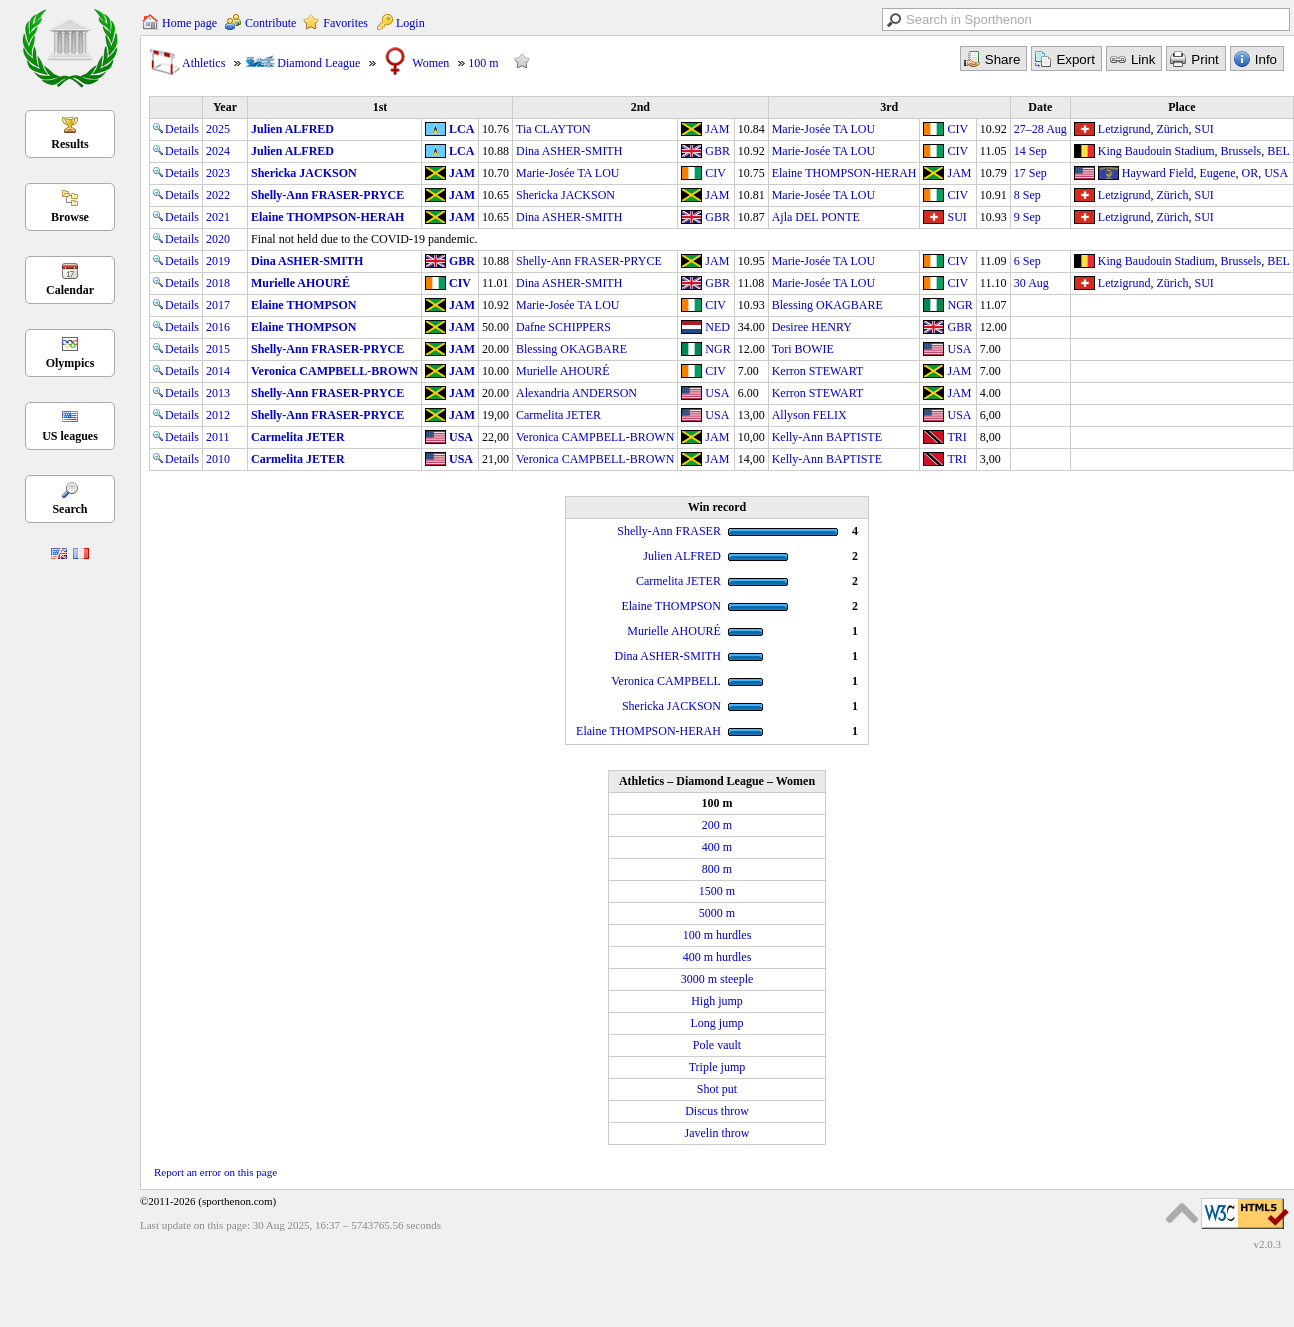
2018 (218, 283)
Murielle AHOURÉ (300, 283)
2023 (218, 173)
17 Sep (1030, 173)
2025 (218, 129)
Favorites (345, 23)
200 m (717, 825)
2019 (218, 261)
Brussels (1241, 151)
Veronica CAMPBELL (666, 681)
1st (380, 107)
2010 (218, 459)
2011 (218, 437)
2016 (218, 327)
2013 (218, 393)
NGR (959, 305)
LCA (461, 129)
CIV (957, 129)
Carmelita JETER (558, 415)
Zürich (1173, 129)
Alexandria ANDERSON (576, 393)
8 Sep (1027, 195)
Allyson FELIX (809, 415)
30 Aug (1031, 283)
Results (69, 144)
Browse (70, 217)
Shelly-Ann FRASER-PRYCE (327, 195)
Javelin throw (717, 1133)
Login (410, 23)
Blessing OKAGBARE (827, 305)
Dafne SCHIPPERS (563, 327)
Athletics (203, 63)
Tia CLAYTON (553, 129)
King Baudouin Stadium (1156, 151)
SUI (1204, 129)
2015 (218, 349)
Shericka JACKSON (304, 173)
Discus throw (717, 1111)
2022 (218, 195)
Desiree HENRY (812, 327)
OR (1249, 173)
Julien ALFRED (292, 129)
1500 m (717, 891)
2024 (218, 151)
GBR (717, 151)
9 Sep (1027, 217)
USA (1276, 173)
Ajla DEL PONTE (816, 217)
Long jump (717, 1023)
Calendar (70, 290)
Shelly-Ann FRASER (669, 531)
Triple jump (717, 1067)
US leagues (70, 436)
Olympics (70, 363)
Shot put (717, 1089)
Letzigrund (1124, 129)
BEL (1278, 151)
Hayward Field (1158, 173)
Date (1040, 107)
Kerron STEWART (818, 371)
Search (69, 509)
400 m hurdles (717, 957)
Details (176, 129)
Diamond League (318, 63)
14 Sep (1030, 151)
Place (1181, 107)
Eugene (1218, 173)
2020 (218, 239)
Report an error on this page (215, 1172)
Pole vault (717, 1045)
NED (717, 327)
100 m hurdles (717, 935)
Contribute (270, 23)
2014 (218, 371)
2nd (640, 107)
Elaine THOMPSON (303, 305)
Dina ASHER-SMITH (569, 151)
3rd (889, 107)
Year (225, 107)
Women (430, 63)
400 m (717, 847)
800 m (717, 869)
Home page (189, 23)
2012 (218, 415)
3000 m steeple (717, 979)
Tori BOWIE (803, 349)
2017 (218, 305)
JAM (717, 129)
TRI (956, 437)
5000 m (717, 913)
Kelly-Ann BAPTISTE (827, 437)
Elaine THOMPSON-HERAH (844, 173)
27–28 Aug (1040, 129)
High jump (717, 1001)
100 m (483, 63)
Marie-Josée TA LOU (823, 129)
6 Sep (1027, 261)
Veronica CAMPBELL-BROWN (334, 371)
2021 (218, 217)
